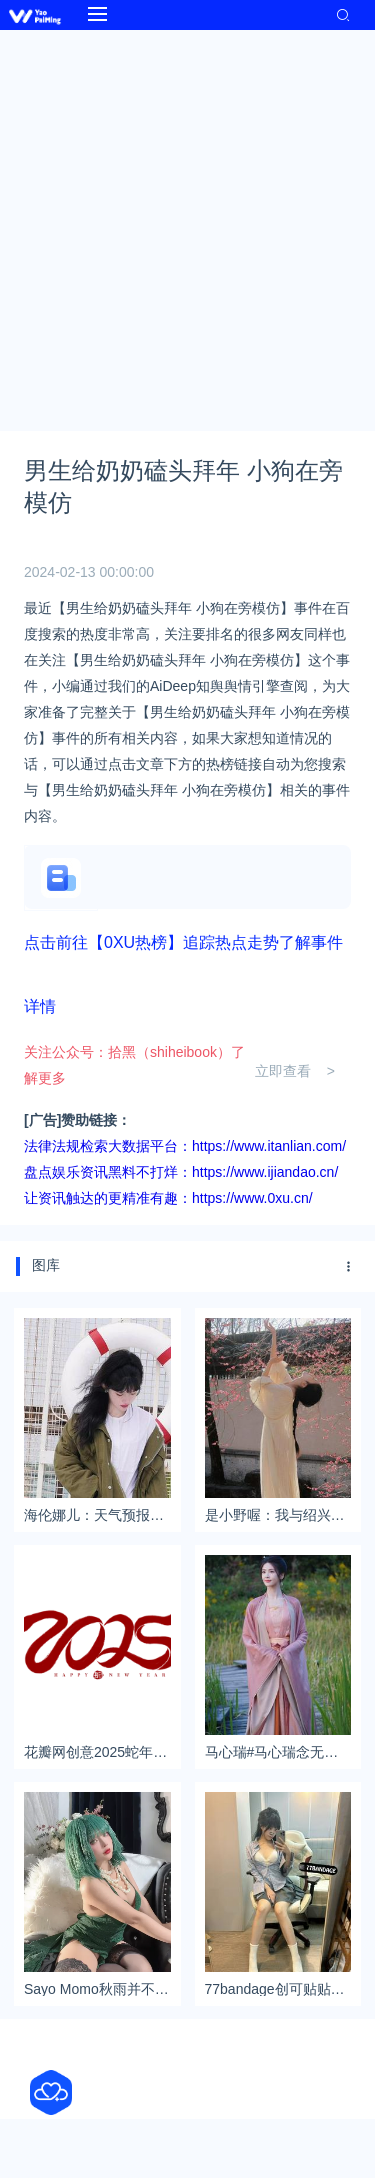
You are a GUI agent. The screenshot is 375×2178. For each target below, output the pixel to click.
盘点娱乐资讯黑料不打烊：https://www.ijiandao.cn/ (181, 1172)
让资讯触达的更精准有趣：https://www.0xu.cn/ (168, 1198)
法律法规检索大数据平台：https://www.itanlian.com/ (185, 1146)
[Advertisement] (187, 227)
